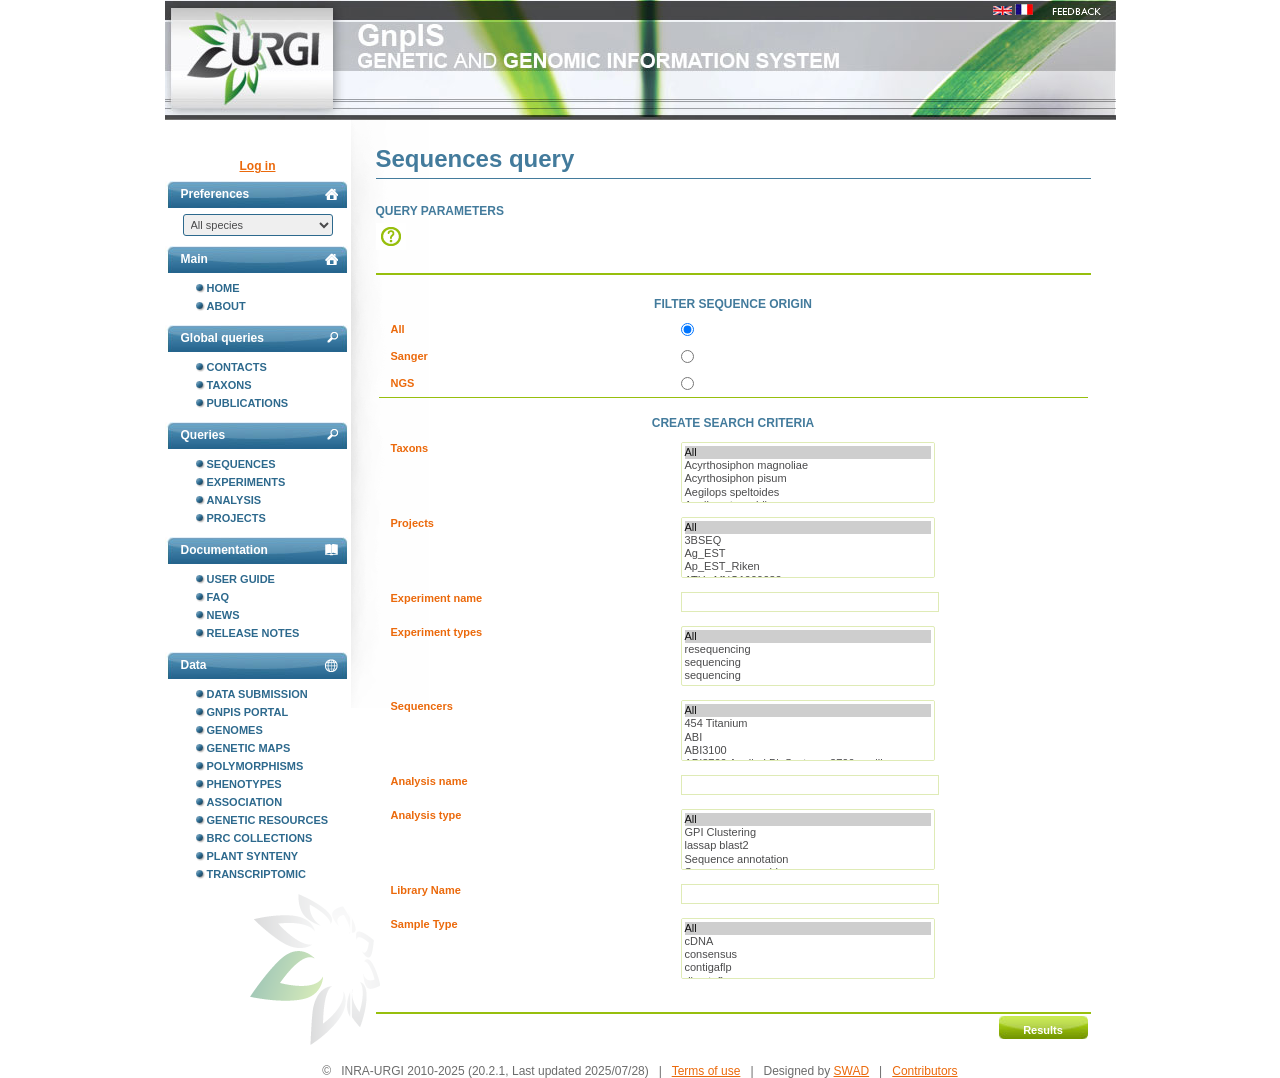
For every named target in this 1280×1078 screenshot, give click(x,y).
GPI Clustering (808, 832)
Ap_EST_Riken (808, 566)
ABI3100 (808, 750)
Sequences (241, 464)
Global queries (259, 338)
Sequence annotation (808, 859)
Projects (236, 518)
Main (259, 259)
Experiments (246, 482)
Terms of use (706, 1071)
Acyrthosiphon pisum (808, 478)
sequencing (808, 662)
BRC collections (260, 838)
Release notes (253, 633)
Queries (259, 435)
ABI (808, 737)
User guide (241, 579)
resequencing (808, 649)
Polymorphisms (255, 766)
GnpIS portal (248, 712)
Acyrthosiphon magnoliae (808, 465)
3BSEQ (808, 540)
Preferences (259, 194)
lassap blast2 (808, 845)
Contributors (924, 1071)
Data (259, 665)
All (808, 452)
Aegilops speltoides (808, 492)
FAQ (218, 597)
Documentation (259, 550)
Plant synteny (253, 856)
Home (223, 288)
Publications (248, 403)
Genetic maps (249, 748)
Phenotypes (244, 784)
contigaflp (808, 967)
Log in (258, 166)
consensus (808, 954)
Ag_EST (808, 553)
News (223, 615)
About (226, 306)
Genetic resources (268, 820)
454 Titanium (808, 723)
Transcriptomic (256, 874)
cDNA (808, 941)
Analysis (234, 500)
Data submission (257, 694)
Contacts (237, 367)
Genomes (235, 730)
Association (245, 802)
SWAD (852, 1071)
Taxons (229, 385)
